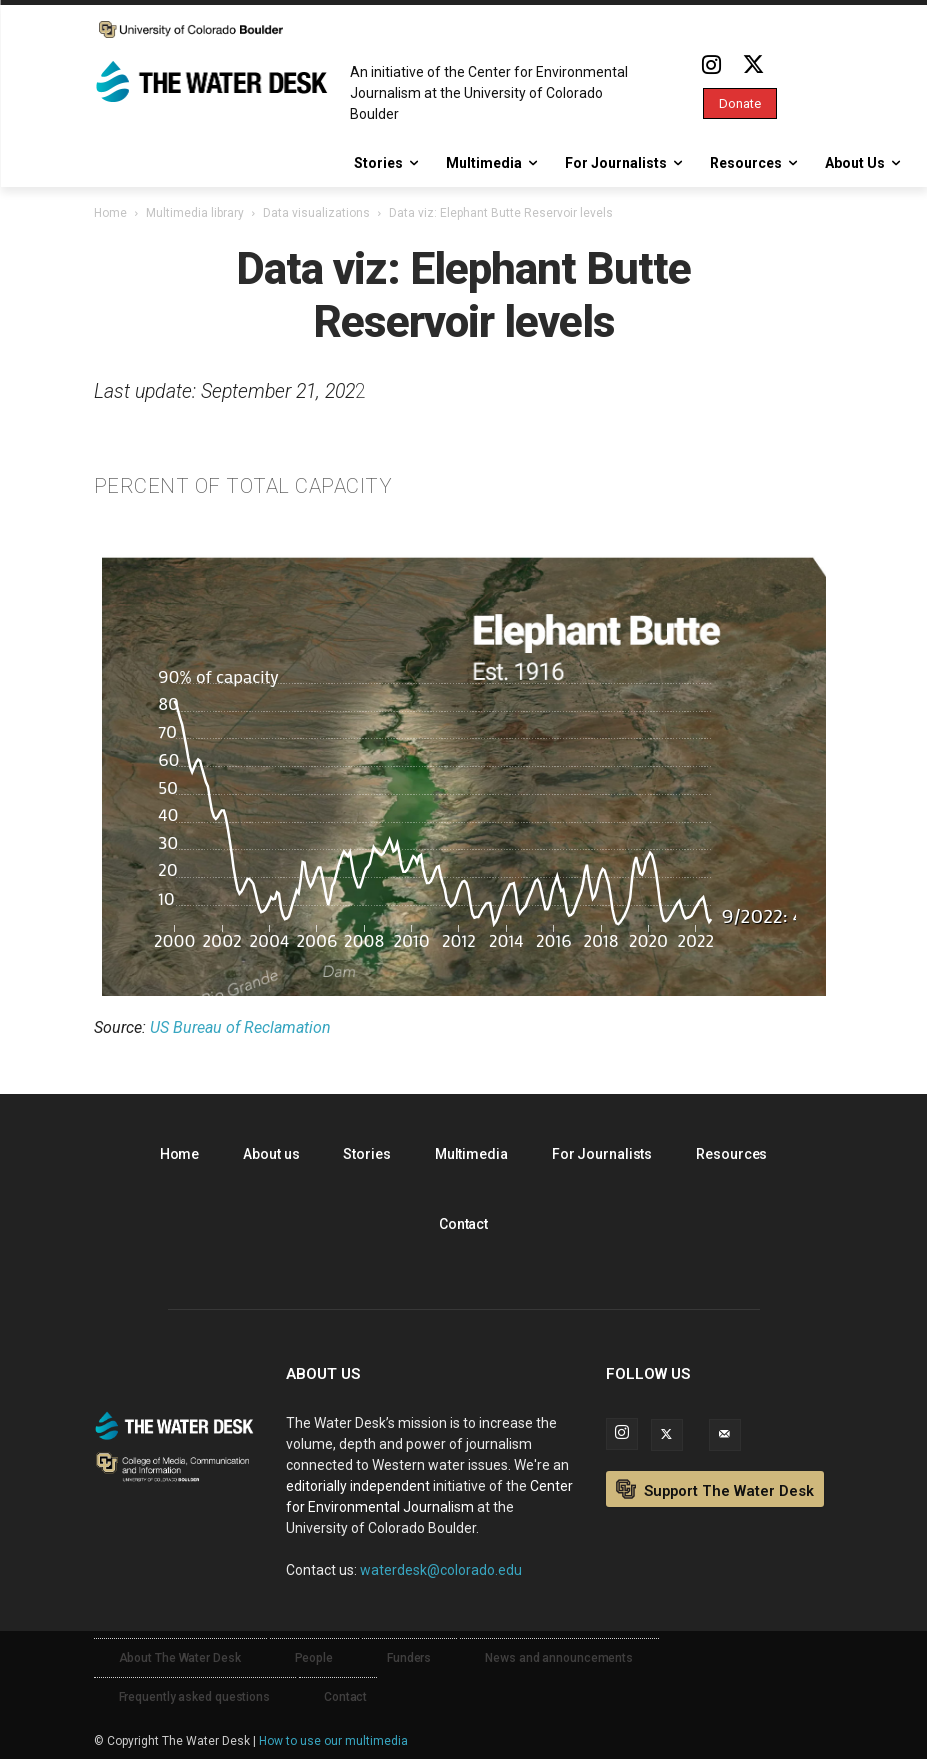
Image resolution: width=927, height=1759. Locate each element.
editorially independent (358, 1486)
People (314, 1658)
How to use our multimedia (333, 1741)
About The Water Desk (180, 1658)
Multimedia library (195, 213)
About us (271, 1154)
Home (110, 213)
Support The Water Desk (715, 1489)
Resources (731, 1154)
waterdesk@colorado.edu (441, 1570)
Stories (366, 1154)
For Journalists (602, 1154)
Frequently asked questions (194, 1697)
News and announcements (559, 1658)
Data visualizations (316, 213)
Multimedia (471, 1154)
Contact (463, 1224)
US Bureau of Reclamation (240, 1027)
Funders (409, 1658)
